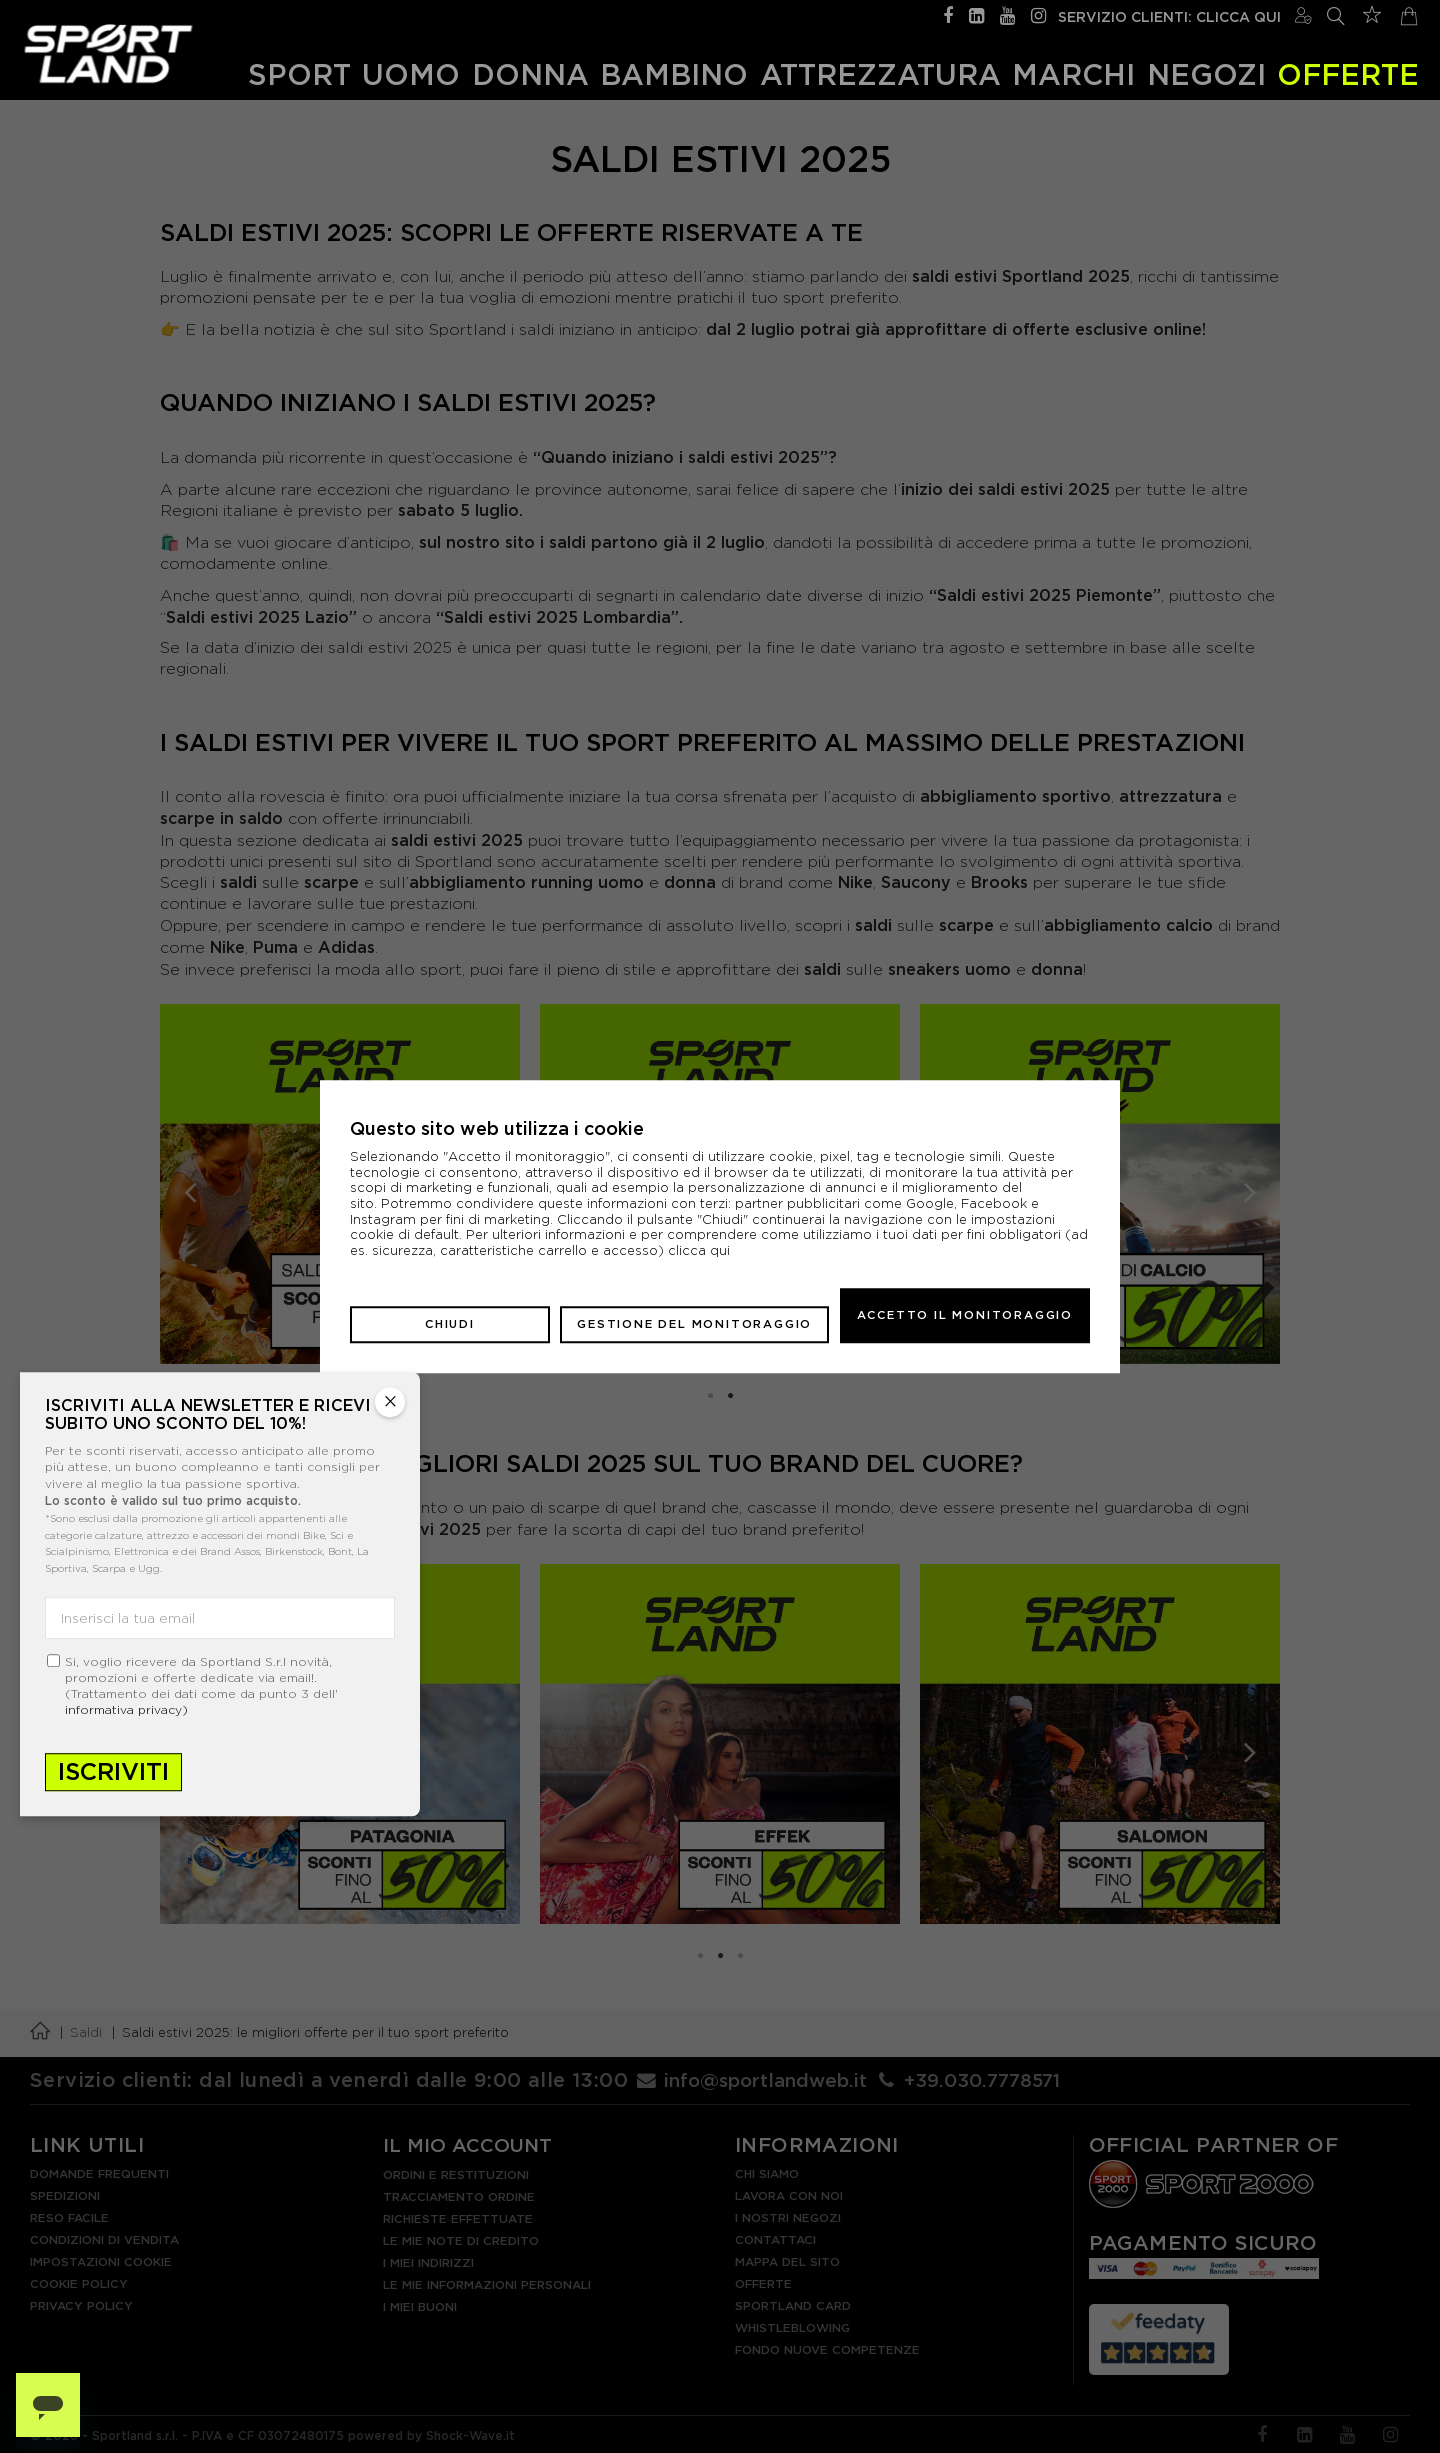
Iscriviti (113, 1771)
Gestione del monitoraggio (694, 1315)
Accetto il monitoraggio (965, 1315)
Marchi (1073, 71)
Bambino (674, 71)
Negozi (1206, 71)
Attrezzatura (880, 71)
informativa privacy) (126, 1709)
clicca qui (699, 1259)
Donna (530, 71)
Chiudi (450, 1315)
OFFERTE (1348, 71)
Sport (299, 71)
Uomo (411, 71)
